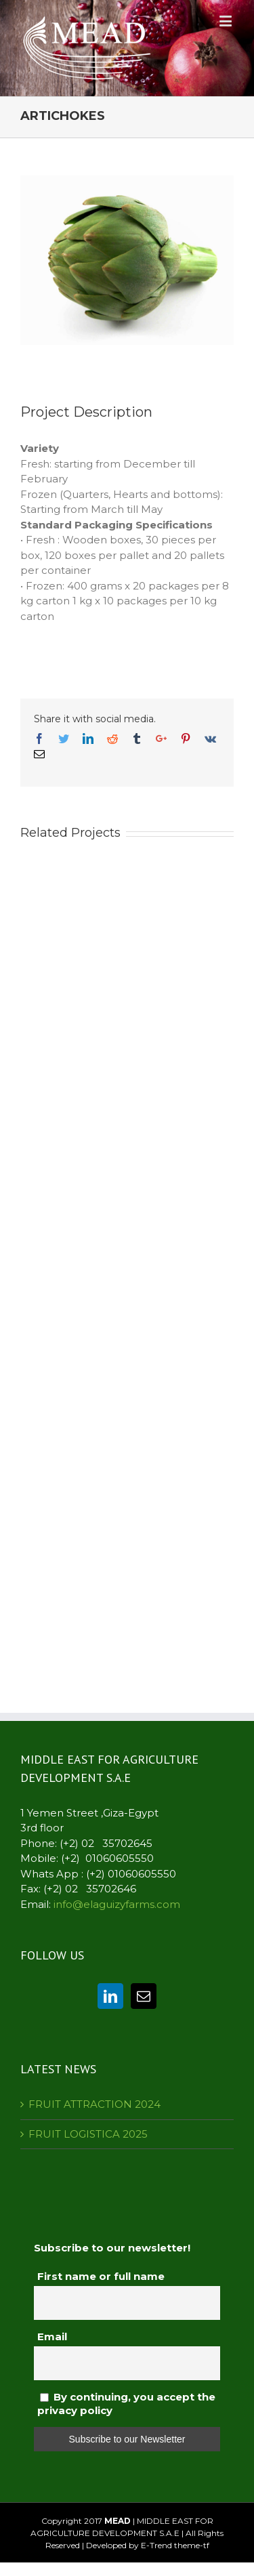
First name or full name (101, 2276)
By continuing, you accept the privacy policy (126, 2403)
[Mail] (143, 1996)
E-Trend (156, 2545)
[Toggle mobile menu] (226, 21)
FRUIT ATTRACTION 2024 (94, 2104)
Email (52, 2336)
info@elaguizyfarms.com (117, 1904)
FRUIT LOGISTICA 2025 (88, 2133)
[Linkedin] (110, 1996)
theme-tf (190, 2545)
